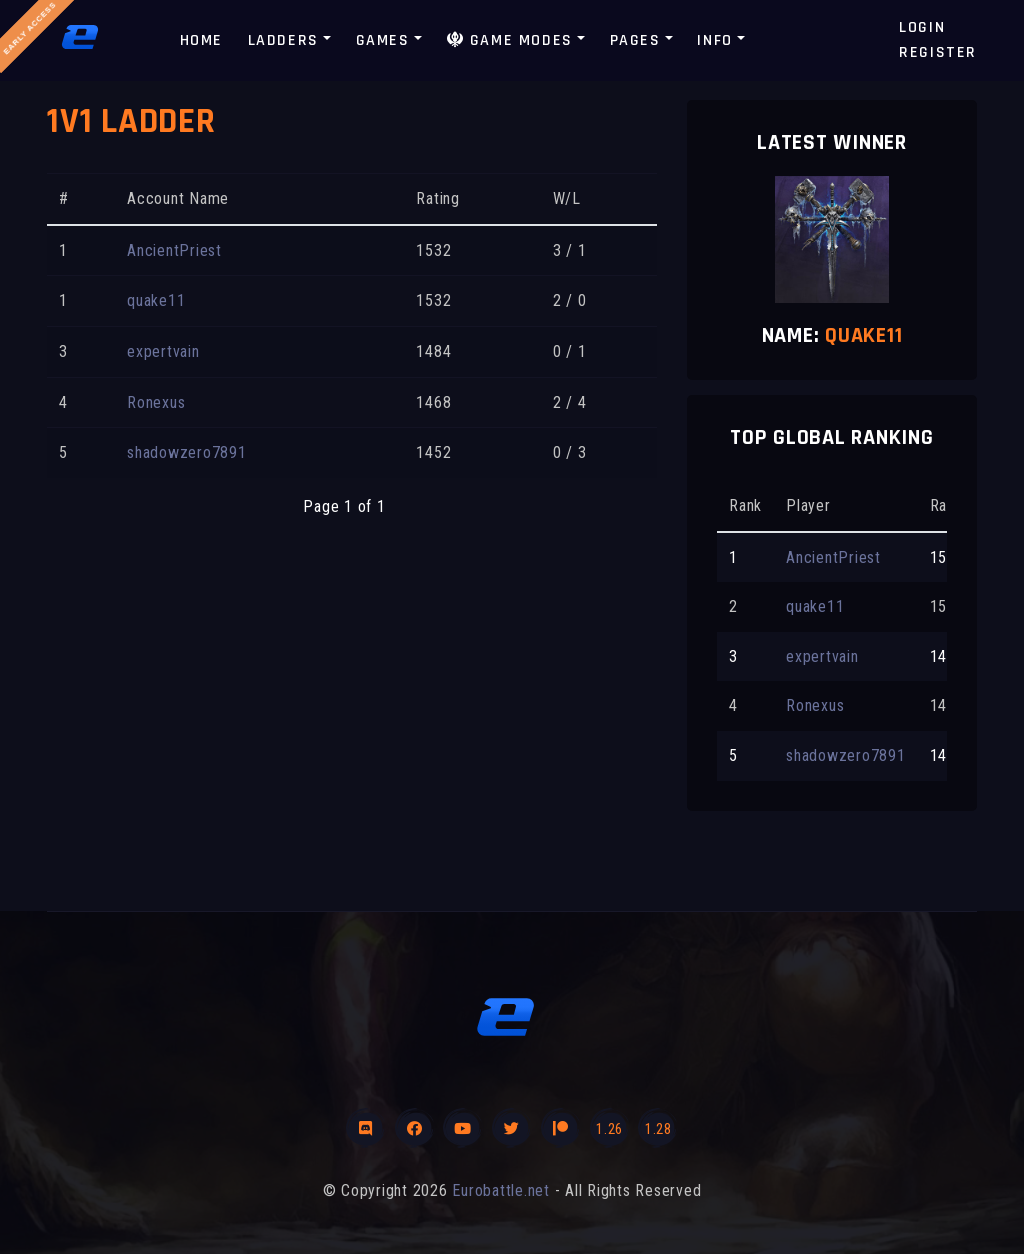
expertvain (163, 351)
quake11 (156, 300)
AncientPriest (174, 250)
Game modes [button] (510, 40)
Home (201, 40)
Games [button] (383, 40)
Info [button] (714, 40)
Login (922, 27)
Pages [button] (635, 40)
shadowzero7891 (187, 452)
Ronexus (156, 402)
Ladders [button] (283, 40)
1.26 (609, 1129)
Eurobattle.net (501, 1190)
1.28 (658, 1129)
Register (938, 52)
